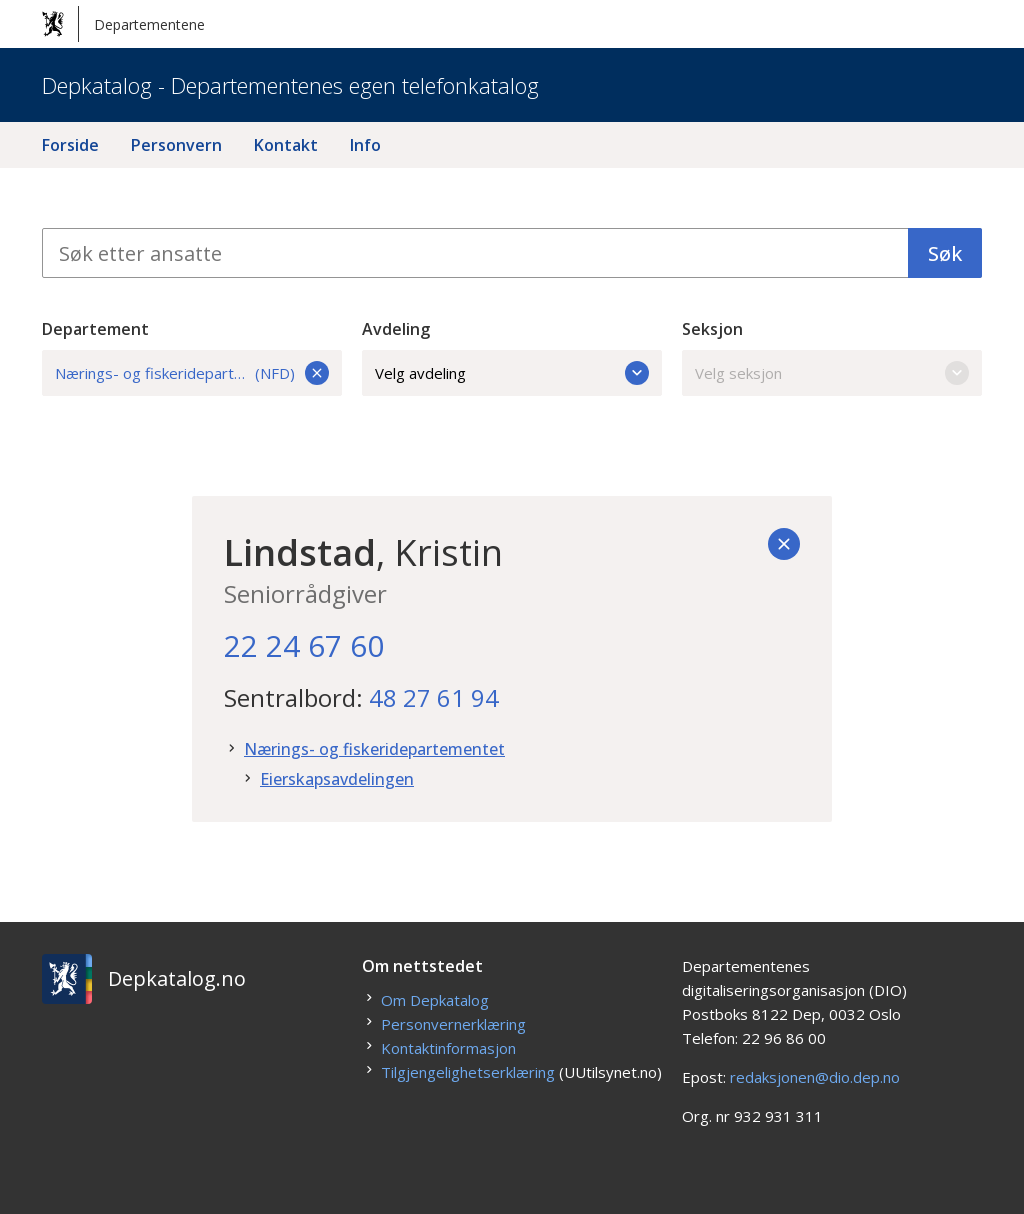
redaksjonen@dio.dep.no (815, 1077)
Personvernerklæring (453, 1024)
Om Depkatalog (435, 1000)
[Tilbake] (784, 544)
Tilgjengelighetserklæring (468, 1072)
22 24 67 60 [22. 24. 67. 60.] (304, 645)
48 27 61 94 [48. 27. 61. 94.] (434, 697)
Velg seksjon (832, 373)
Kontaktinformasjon (448, 1048)
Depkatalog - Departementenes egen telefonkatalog (290, 85)
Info (365, 145)
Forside (70, 145)
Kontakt (286, 145)
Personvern (176, 145)
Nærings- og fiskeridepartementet (374, 749)
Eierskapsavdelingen (337, 779)
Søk (945, 253)
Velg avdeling (512, 373)
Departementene (123, 24)
